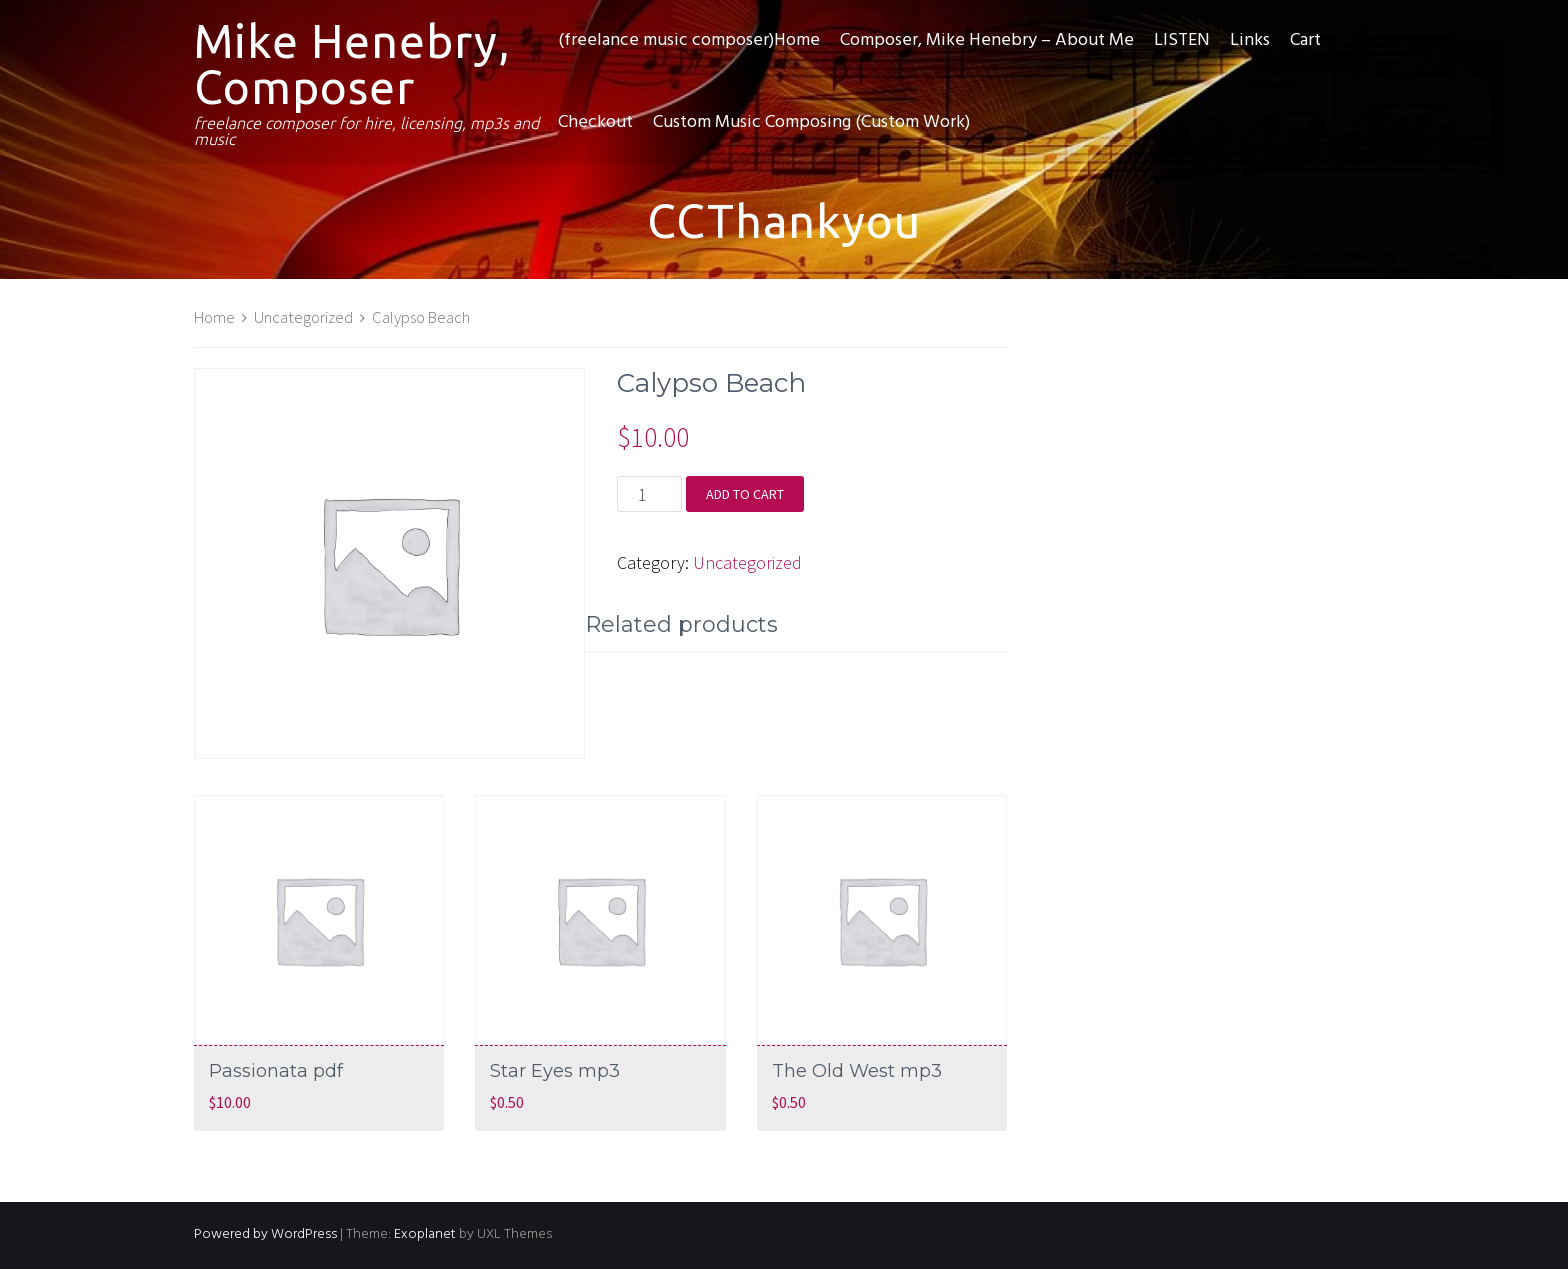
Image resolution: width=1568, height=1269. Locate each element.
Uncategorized (303, 317)
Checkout (595, 122)
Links (1250, 40)
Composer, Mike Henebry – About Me (987, 40)
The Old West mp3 (857, 1071)
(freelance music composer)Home (689, 40)
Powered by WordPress (265, 1234)
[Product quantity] (649, 494)
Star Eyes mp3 (555, 1071)
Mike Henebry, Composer (352, 64)
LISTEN (1182, 40)
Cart (1305, 40)
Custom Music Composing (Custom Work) (811, 122)
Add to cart (745, 494)
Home (214, 317)
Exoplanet (425, 1234)
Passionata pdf (276, 1071)
